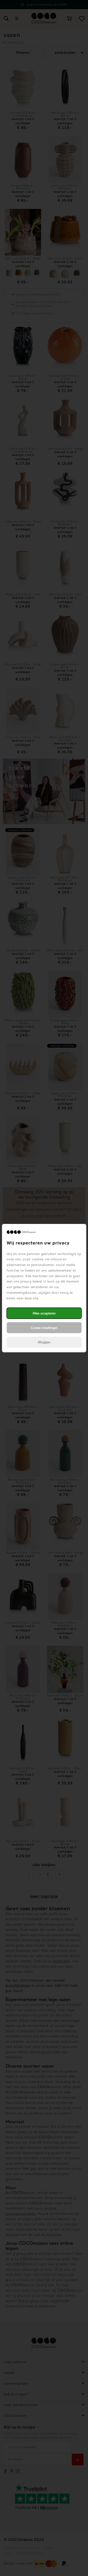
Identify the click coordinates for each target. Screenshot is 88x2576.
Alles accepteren (44, 1313)
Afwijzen (44, 1342)
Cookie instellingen (44, 1328)
